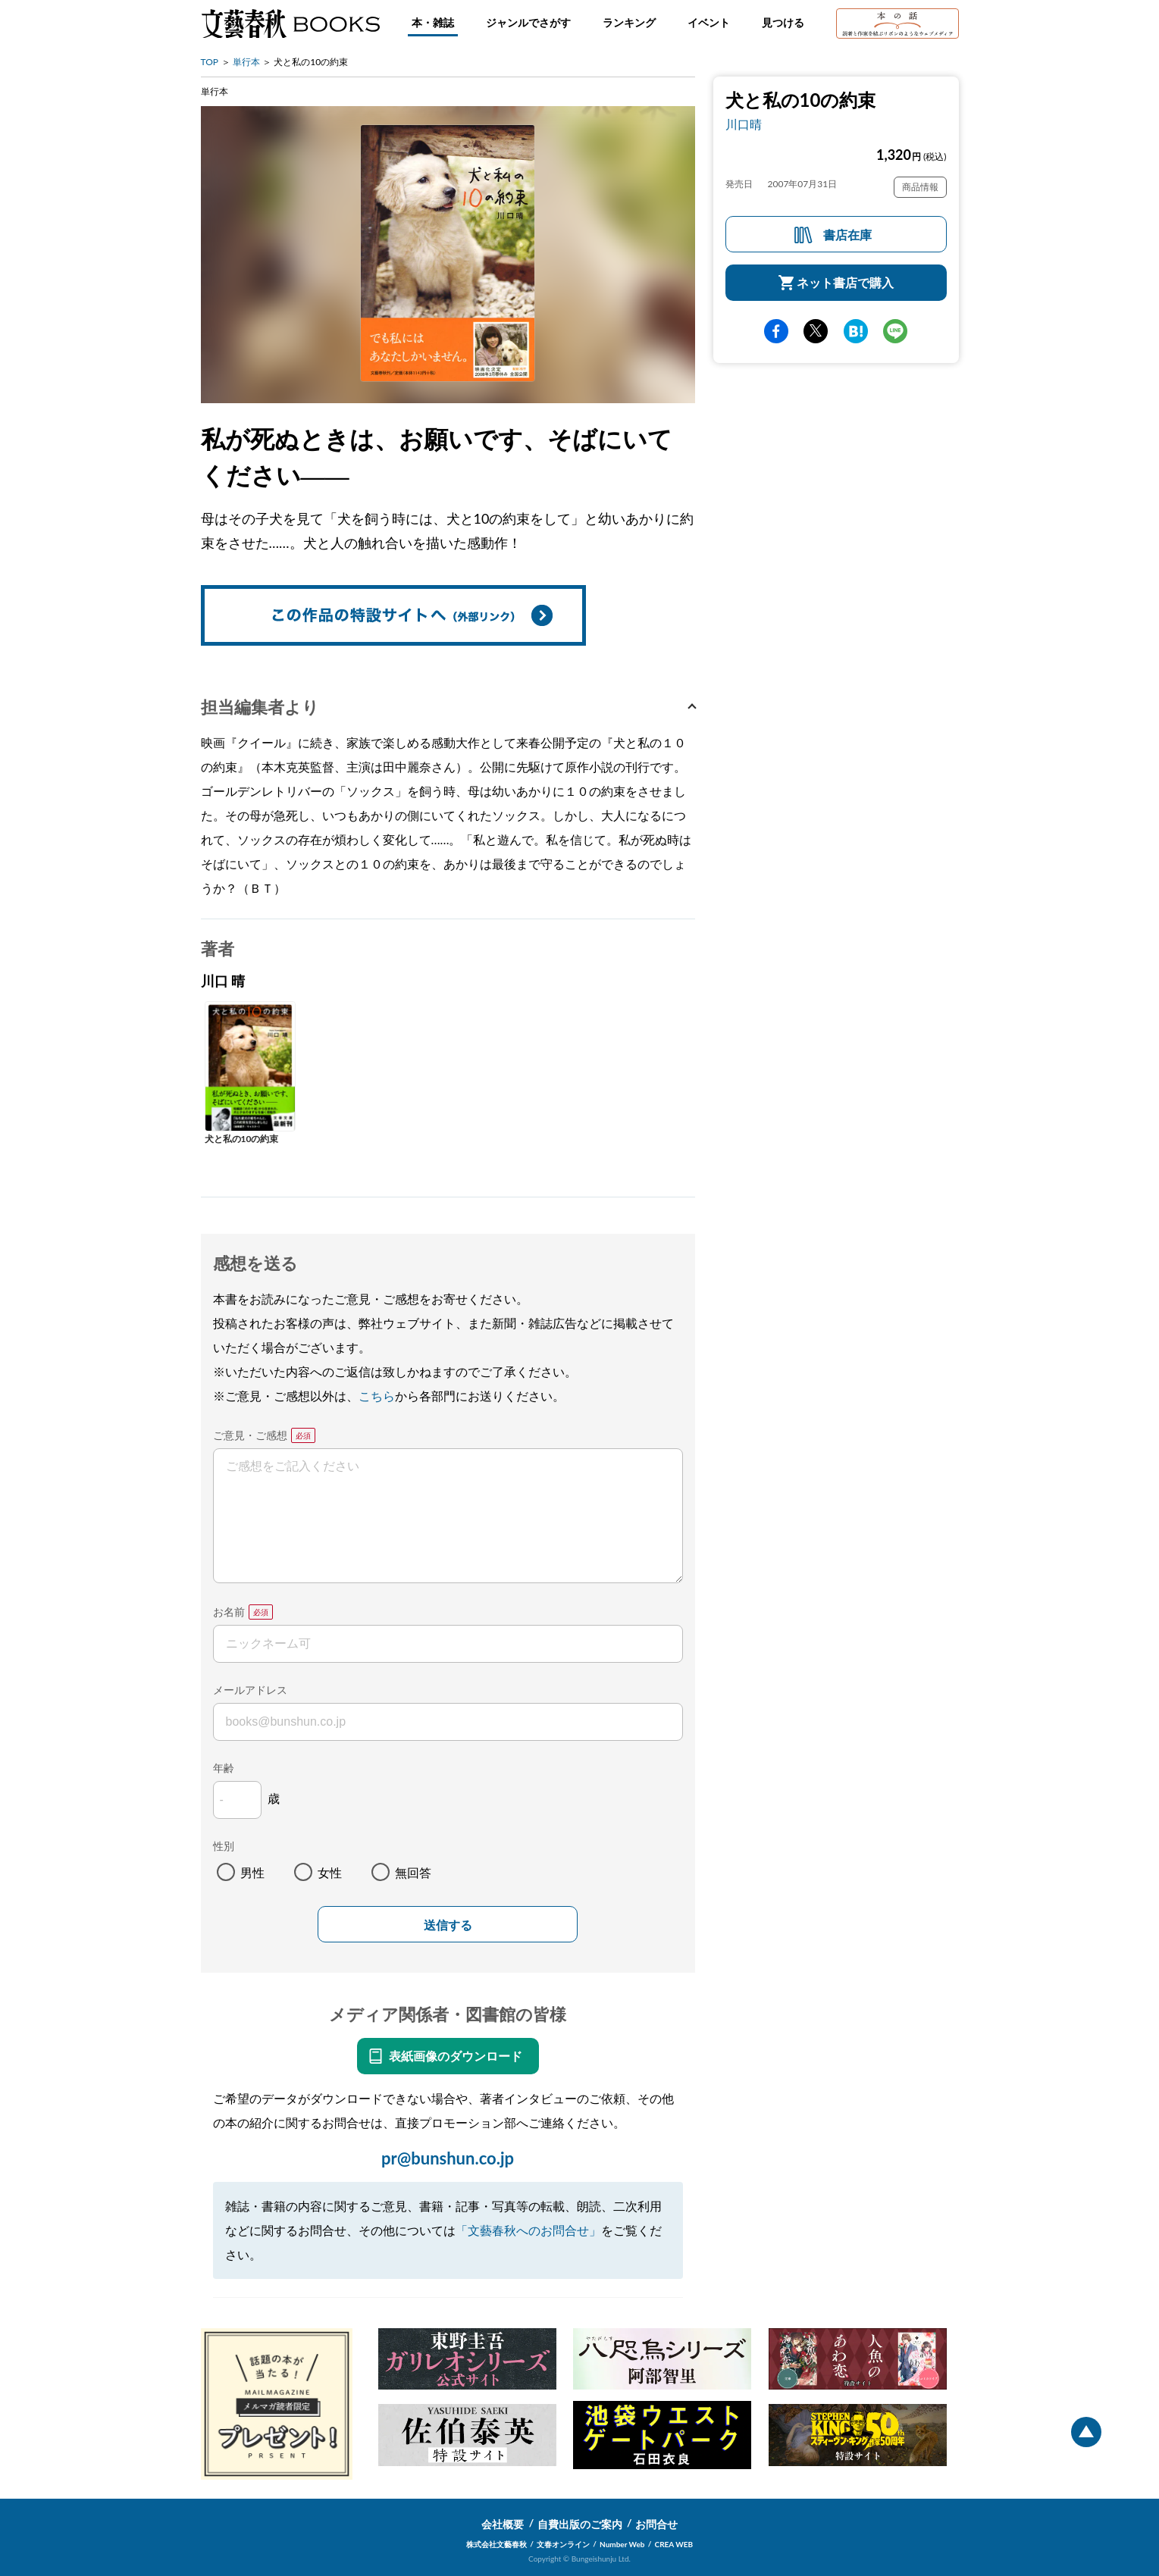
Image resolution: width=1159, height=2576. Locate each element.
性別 (223, 1845)
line (895, 331)
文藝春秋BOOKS (290, 23)
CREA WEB (674, 2544)
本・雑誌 (433, 22)
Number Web (622, 2544)
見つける (783, 22)
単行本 (246, 61)
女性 (330, 1872)
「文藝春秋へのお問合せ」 (528, 2230)
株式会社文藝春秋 (496, 2544)
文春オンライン (563, 2544)
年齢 (223, 1767)
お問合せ (656, 2524)
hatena (856, 331)
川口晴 (743, 124)
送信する (448, 1925)
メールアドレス (250, 1689)
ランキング (629, 22)
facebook (776, 331)
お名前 (229, 1611)
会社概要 (502, 2524)
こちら (377, 1395)
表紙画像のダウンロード (455, 2056)
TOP (210, 61)
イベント (709, 22)
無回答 (413, 1872)
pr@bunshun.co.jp (447, 2158)
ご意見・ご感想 (250, 1435)
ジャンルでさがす (528, 22)
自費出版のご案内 (579, 2524)
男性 (252, 1872)
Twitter (815, 331)
